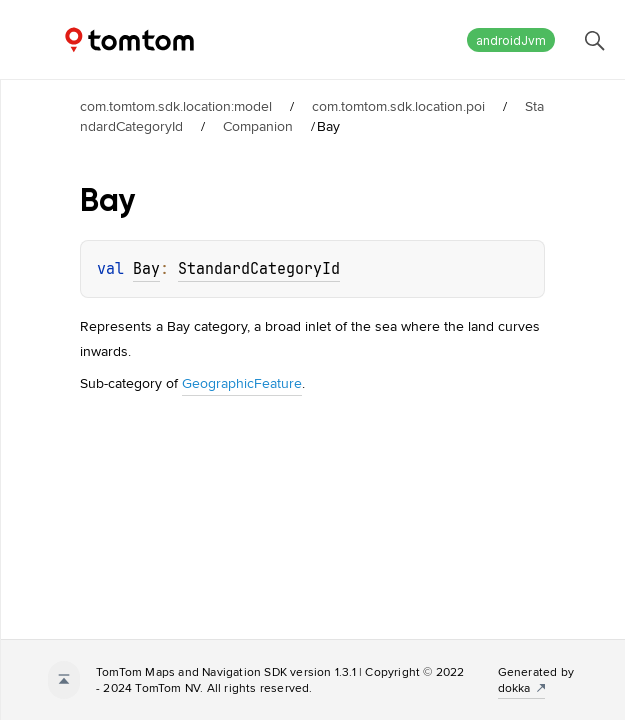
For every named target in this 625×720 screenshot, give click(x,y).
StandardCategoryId (259, 269)
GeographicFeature (242, 383)
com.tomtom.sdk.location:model (176, 106)
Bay (146, 269)
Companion (258, 126)
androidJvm (511, 40)
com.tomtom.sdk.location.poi (398, 106)
